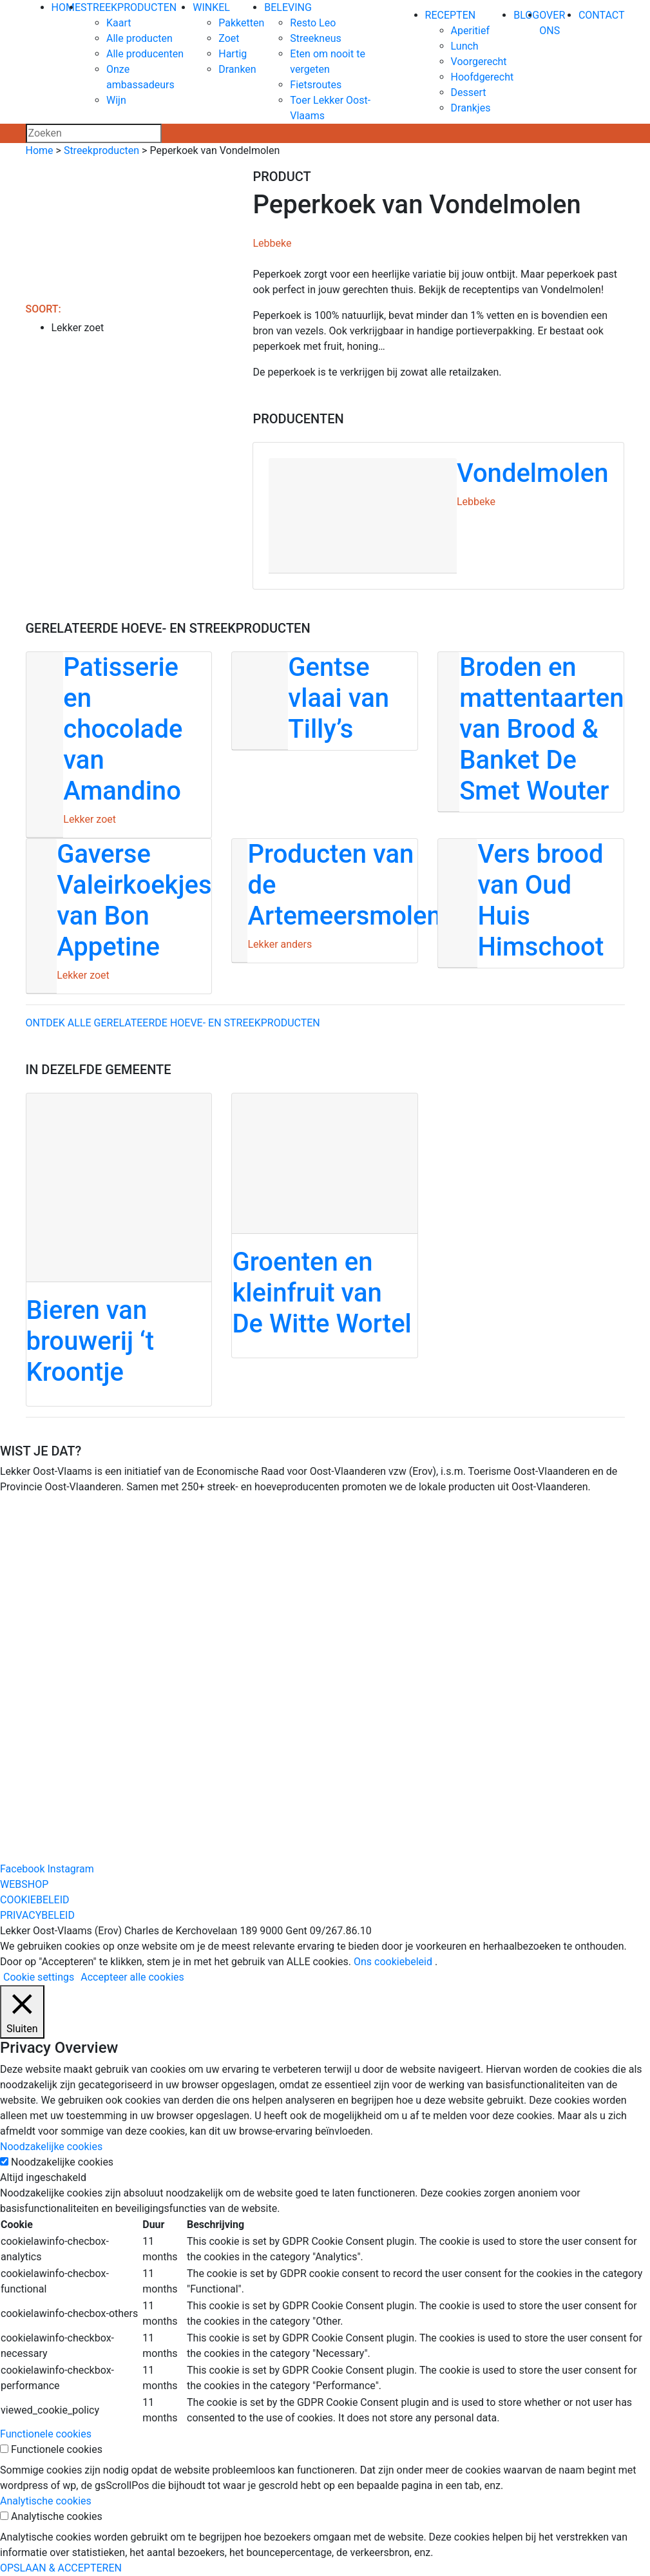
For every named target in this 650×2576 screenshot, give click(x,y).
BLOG (526, 15)
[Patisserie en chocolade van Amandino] (119, 745)
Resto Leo (313, 23)
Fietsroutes (315, 85)
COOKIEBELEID (35, 1900)
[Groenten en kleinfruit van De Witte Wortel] (324, 1225)
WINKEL (211, 7)
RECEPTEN (450, 15)
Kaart (118, 23)
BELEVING (288, 7)
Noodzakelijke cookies (62, 2162)
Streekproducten (101, 150)
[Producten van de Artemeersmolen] (324, 901)
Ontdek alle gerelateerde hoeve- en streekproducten (173, 1023)
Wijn (116, 100)
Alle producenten (145, 54)
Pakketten (241, 23)
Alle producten (139, 38)
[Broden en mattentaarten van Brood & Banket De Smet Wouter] (531, 732)
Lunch (465, 46)
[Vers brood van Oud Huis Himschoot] (531, 903)
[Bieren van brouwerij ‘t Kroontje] (119, 1249)
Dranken (237, 69)
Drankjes (471, 108)
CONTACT (601, 15)
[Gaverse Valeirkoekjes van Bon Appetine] (119, 916)
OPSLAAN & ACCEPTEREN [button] (61, 2568)
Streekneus (315, 38)
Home (39, 150)
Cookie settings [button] (38, 1977)
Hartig (232, 54)
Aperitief (470, 30)
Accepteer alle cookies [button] (132, 1977)
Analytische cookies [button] (45, 2501)
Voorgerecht (479, 61)
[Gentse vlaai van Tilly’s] (324, 701)
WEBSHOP (24, 1884)
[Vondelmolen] (438, 515)
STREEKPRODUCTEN (129, 7)
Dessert (468, 92)
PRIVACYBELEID (37, 1915)
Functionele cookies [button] (45, 2434)
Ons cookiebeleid (393, 1962)
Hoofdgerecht (482, 77)
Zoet (228, 38)
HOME (66, 7)
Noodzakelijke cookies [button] (51, 2146)
